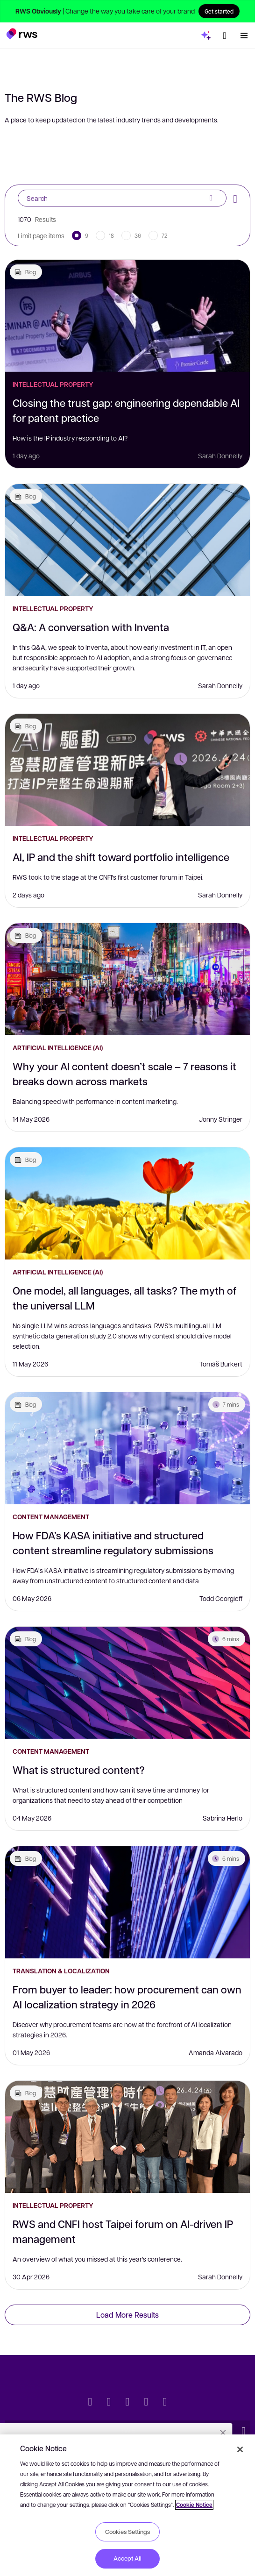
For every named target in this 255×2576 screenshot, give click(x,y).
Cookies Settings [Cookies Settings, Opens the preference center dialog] (127, 2531)
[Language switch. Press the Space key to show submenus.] (225, 35)
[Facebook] (127, 2402)
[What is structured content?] (127, 1683)
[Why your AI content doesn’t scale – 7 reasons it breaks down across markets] (127, 979)
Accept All (127, 2558)
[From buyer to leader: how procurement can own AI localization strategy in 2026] (127, 1902)
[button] (22, 33)
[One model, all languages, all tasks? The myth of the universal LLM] (127, 1203)
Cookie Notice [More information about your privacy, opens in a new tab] (194, 2505)
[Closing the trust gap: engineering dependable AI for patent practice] (127, 316)
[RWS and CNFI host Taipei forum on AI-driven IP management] (127, 2137)
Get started (219, 11)
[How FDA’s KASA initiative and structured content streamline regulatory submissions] (127, 1448)
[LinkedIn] (108, 2402)
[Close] (240, 2449)
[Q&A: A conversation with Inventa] (127, 540)
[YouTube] (146, 2402)
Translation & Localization (61, 1970)
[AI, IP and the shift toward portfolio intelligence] (127, 770)
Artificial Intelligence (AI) (58, 1047)
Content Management (51, 1516)
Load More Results (127, 2315)
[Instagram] (164, 2402)
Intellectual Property (53, 384)
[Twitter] (90, 2402)
